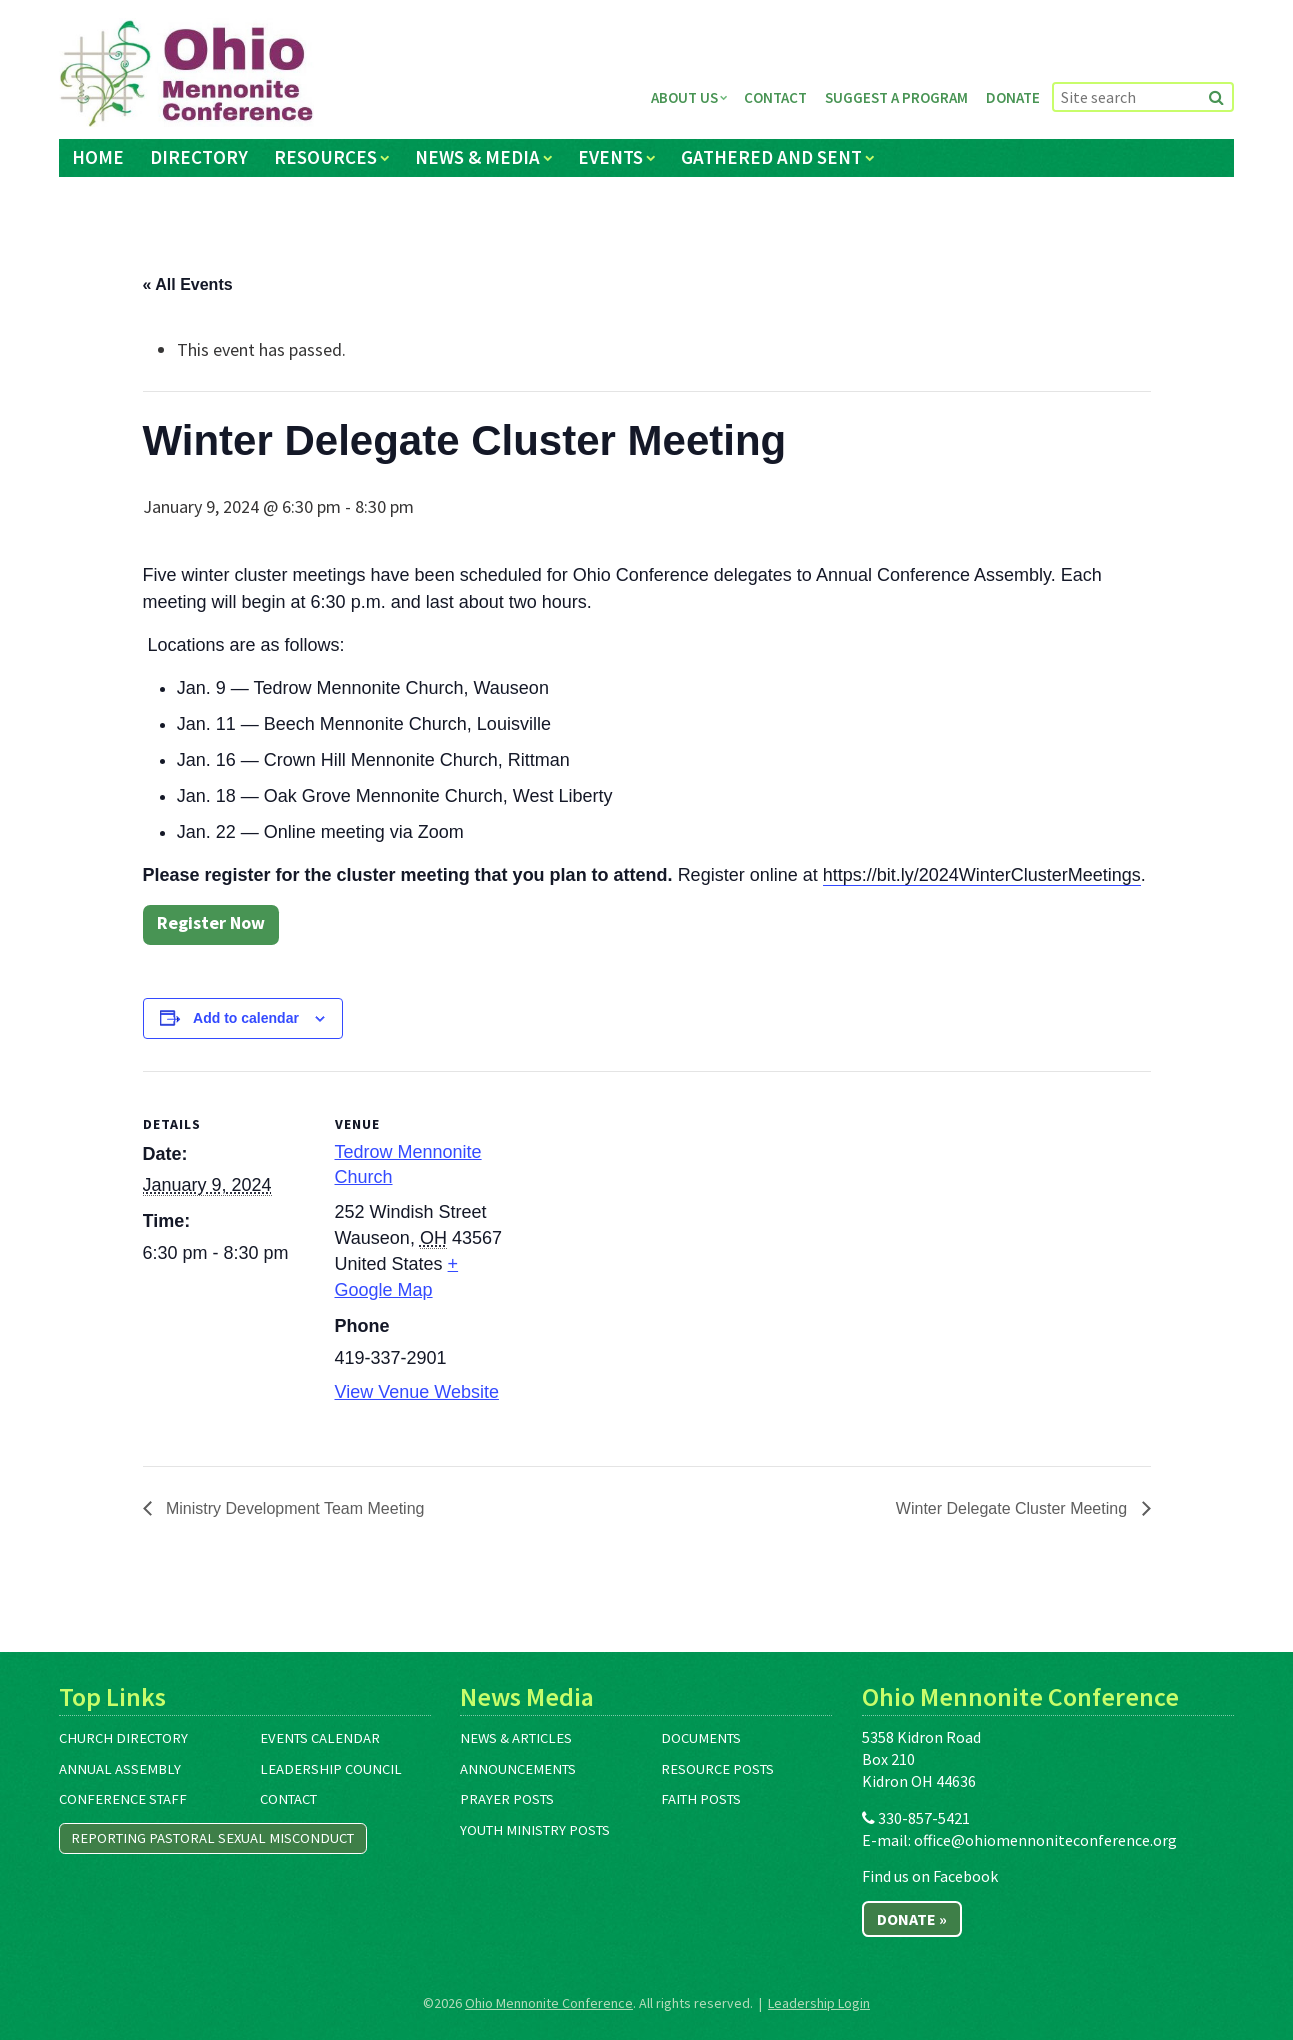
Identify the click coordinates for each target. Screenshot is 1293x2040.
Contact (775, 97)
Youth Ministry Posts (535, 1830)
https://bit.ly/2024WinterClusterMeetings (982, 875)
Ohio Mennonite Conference (549, 2003)
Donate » (912, 1919)
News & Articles (516, 1738)
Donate (1013, 97)
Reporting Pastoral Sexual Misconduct (212, 1838)
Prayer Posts (507, 1799)
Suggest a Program (896, 97)
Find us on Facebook (930, 1876)
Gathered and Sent (771, 157)
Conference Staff (123, 1799)
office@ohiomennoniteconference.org (1045, 1840)
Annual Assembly (120, 1769)
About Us (684, 97)
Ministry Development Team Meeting (293, 1508)
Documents (701, 1738)
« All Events (188, 284)
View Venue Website (417, 1392)
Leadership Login (819, 2003)
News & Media (477, 157)
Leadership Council (331, 1769)
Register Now (211, 922)
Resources (325, 157)
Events (610, 157)
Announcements (518, 1769)
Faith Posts (701, 1799)
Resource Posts (717, 1769)
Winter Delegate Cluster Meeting (1014, 1508)
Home (98, 157)
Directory (199, 157)
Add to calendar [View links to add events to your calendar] (246, 1018)
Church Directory (123, 1738)
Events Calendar (320, 1738)
